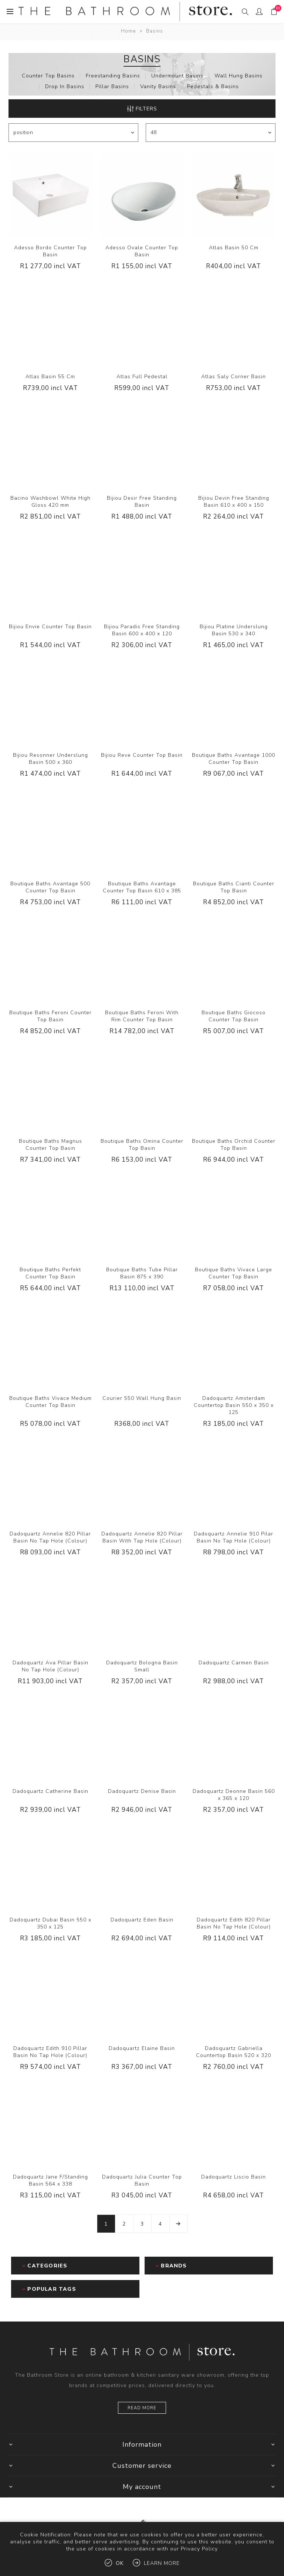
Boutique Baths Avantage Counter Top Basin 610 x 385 (142, 887)
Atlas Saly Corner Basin (233, 376)
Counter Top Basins (48, 75)
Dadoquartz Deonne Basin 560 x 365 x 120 (234, 1795)
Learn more (162, 2563)
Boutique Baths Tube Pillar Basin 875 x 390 (142, 1273)
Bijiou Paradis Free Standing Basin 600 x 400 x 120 (142, 630)
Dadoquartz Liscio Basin (233, 2176)
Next (178, 2224)
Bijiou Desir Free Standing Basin (142, 502)
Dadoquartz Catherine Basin (50, 1791)
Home (128, 31)
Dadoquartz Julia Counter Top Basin (142, 2180)
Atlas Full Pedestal (142, 376)
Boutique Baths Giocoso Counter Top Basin (234, 1016)
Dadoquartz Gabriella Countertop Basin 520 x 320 (233, 2052)
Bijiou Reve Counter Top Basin (142, 755)
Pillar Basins (112, 86)
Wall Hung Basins (238, 75)
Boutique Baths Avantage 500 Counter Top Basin (50, 887)
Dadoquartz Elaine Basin (142, 2048)
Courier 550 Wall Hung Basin (141, 1398)
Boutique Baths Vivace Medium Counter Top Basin (50, 1402)
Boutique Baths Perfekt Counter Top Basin (50, 1273)
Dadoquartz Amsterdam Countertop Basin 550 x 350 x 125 (234, 1405)
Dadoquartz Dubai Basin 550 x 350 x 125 (50, 1923)
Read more (142, 2408)
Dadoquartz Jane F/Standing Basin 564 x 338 (50, 2180)
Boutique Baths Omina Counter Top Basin (142, 1145)
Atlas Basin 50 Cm (233, 247)
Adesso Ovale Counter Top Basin (141, 251)
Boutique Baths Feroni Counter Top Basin (50, 1016)
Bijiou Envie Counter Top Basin (50, 626)
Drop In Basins (64, 86)
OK (120, 2563)
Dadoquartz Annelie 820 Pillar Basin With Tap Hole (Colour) (142, 1537)
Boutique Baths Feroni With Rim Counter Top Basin (142, 1016)
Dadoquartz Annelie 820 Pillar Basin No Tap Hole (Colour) (50, 1537)
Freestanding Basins (113, 75)
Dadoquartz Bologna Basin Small (142, 1666)
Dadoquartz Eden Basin (142, 1919)
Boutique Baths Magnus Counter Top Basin (50, 1145)
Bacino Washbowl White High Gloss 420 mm (50, 502)
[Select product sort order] (73, 132)
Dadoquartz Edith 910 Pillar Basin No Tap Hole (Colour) (50, 2052)
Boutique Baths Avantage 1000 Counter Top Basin (233, 759)
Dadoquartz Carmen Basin (234, 1662)
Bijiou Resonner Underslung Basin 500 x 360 (50, 759)
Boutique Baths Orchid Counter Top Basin (233, 1145)
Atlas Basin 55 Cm (50, 376)
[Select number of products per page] (210, 132)
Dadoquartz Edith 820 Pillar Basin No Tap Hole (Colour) (234, 1923)
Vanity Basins (158, 86)
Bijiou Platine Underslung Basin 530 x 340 (234, 630)
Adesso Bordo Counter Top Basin (50, 251)
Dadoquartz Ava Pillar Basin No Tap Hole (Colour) (50, 1666)
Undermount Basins (177, 75)
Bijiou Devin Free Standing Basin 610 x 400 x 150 (233, 502)
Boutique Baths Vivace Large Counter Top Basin (233, 1273)
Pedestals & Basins (213, 86)
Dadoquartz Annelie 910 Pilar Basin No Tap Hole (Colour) (233, 1537)
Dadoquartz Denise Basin (142, 1791)
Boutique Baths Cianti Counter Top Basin (233, 887)
